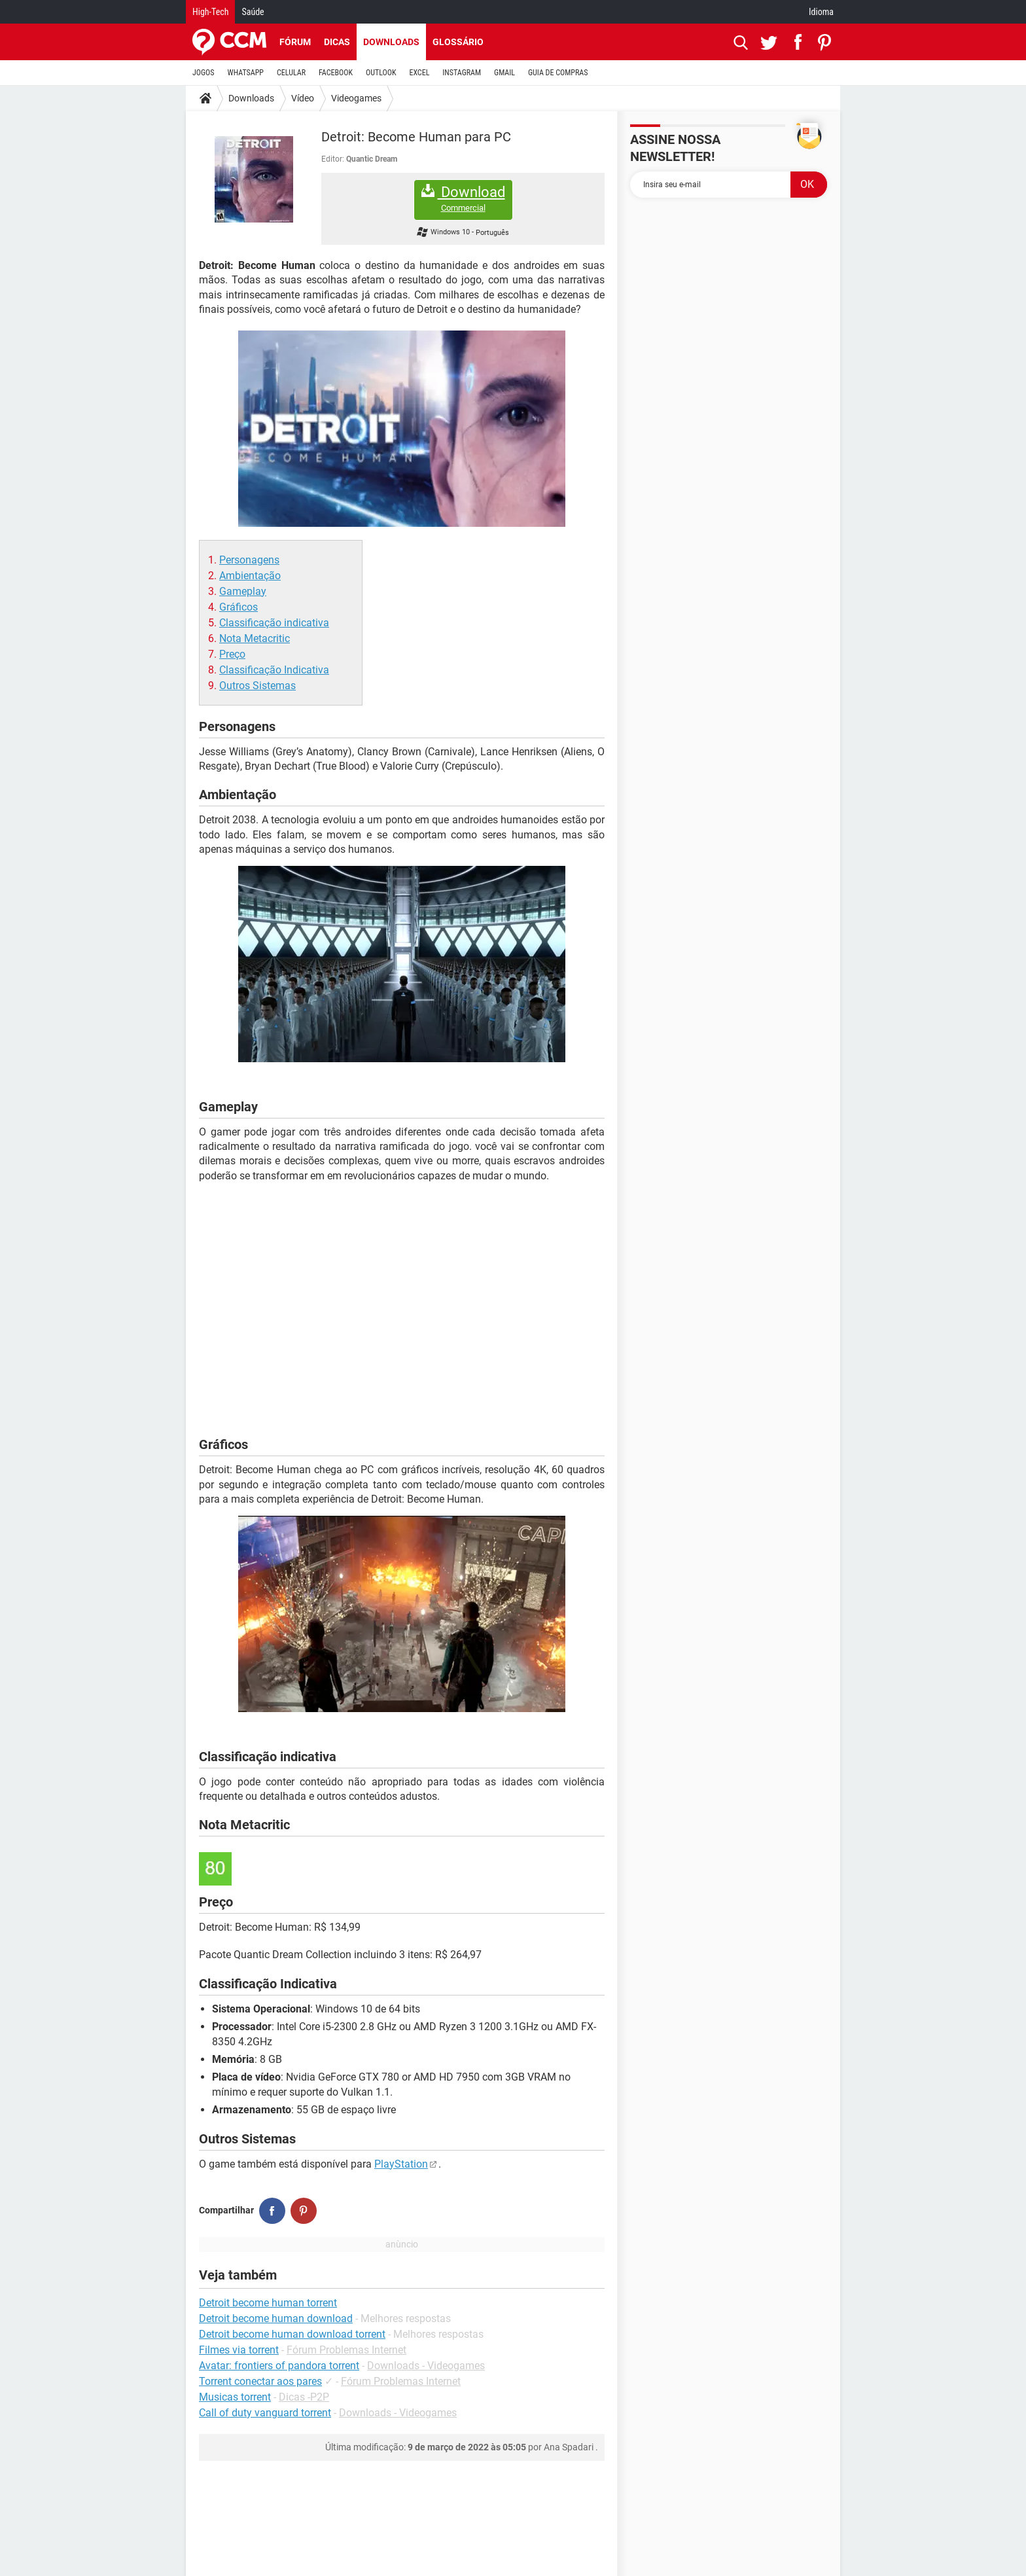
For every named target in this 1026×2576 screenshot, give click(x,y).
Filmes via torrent (239, 2350)
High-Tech (210, 12)
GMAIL (504, 72)
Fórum (295, 42)
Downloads (391, 42)
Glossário (458, 42)
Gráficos (238, 607)
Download (463, 198)
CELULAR (291, 72)
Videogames (356, 98)
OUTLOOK (381, 72)
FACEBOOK (336, 72)
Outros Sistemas (257, 685)
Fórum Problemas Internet (346, 2350)
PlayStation (401, 2164)
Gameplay (242, 591)
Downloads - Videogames (426, 2365)
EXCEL (419, 72)
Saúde (252, 12)
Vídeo (302, 98)
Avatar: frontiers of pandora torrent (279, 2365)
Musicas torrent (235, 2397)
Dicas (337, 42)
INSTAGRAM (461, 72)
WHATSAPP (246, 72)
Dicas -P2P (304, 2397)
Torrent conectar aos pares (260, 2381)
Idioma (821, 12)
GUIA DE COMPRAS (558, 72)
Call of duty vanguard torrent (265, 2412)
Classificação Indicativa (274, 670)
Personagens (249, 560)
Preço (232, 654)
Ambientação (250, 575)
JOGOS (203, 72)
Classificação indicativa (274, 623)
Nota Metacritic (254, 638)
